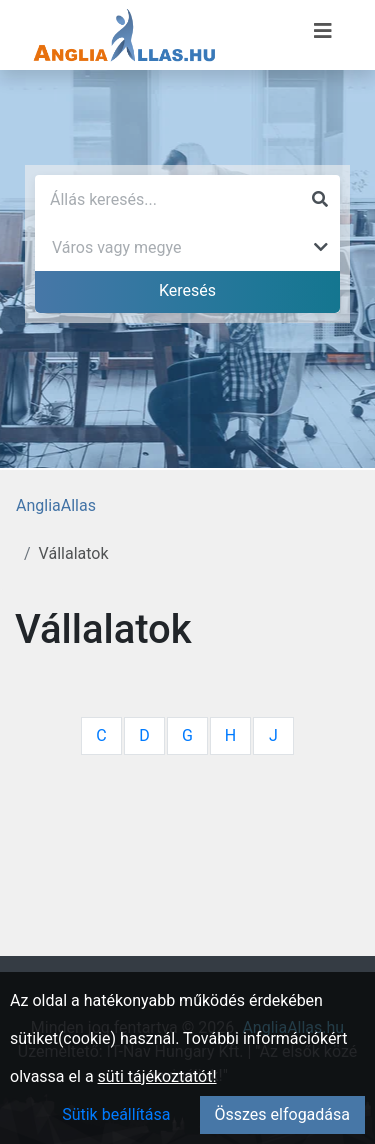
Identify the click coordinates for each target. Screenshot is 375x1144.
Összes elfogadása (282, 1114)
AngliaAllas (56, 505)
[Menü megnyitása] (323, 31)
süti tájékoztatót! (157, 1076)
